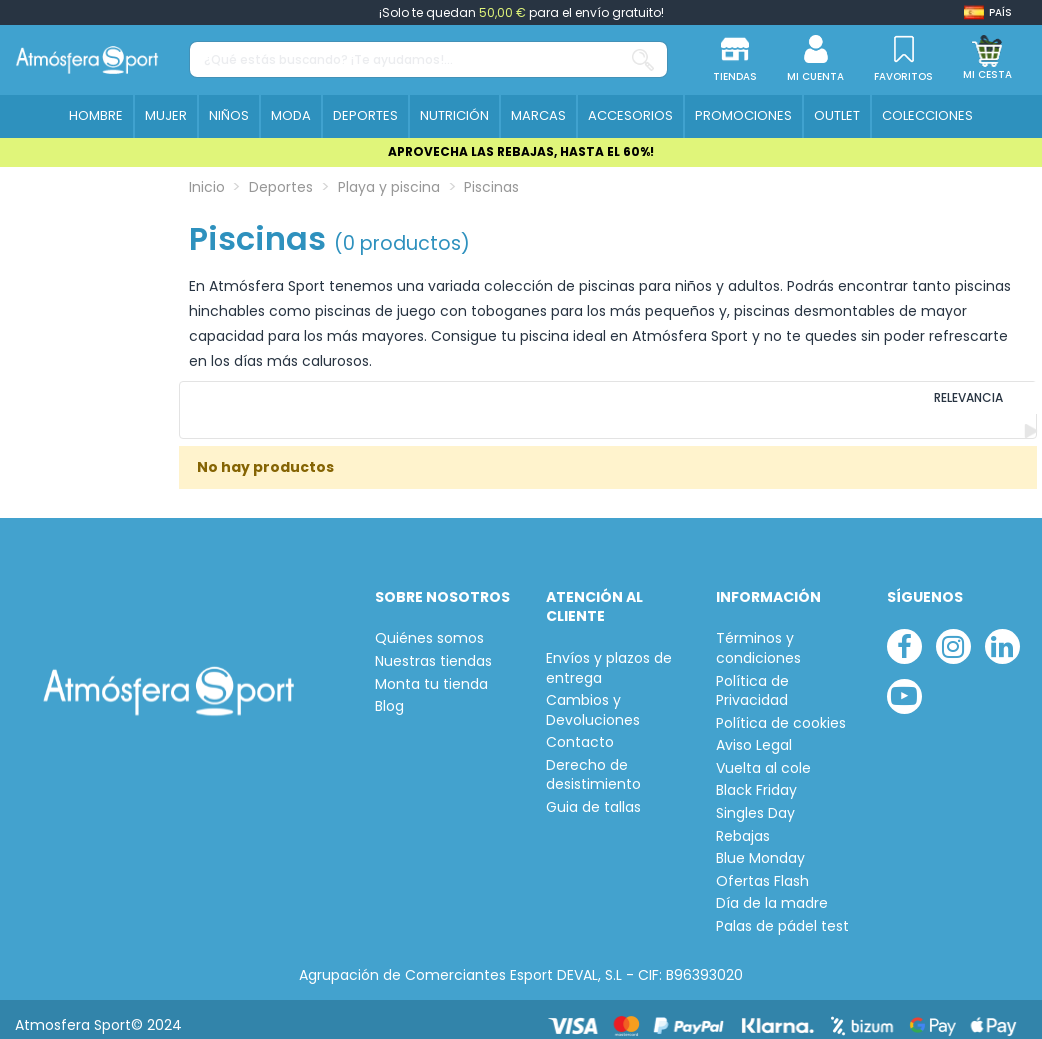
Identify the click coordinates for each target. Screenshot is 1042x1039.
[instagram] (953, 634)
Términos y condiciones (758, 636)
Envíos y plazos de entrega (609, 655)
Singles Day (755, 801)
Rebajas (743, 823)
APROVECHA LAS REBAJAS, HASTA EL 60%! (521, 151)
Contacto (580, 730)
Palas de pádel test (782, 914)
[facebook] (904, 634)
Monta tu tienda (431, 671)
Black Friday (756, 778)
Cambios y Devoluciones (593, 698)
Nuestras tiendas (433, 648)
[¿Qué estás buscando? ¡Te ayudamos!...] (643, 59)
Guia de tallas (593, 795)
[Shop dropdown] (988, 12)
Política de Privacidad (752, 678)
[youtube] (904, 683)
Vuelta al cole (763, 755)
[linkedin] (1002, 634)
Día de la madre (772, 891)
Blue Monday (760, 846)
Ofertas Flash (762, 868)
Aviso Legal (754, 733)
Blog (389, 694)
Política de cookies (781, 710)
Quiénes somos (429, 626)
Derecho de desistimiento (593, 762)
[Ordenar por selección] (901, 404)
